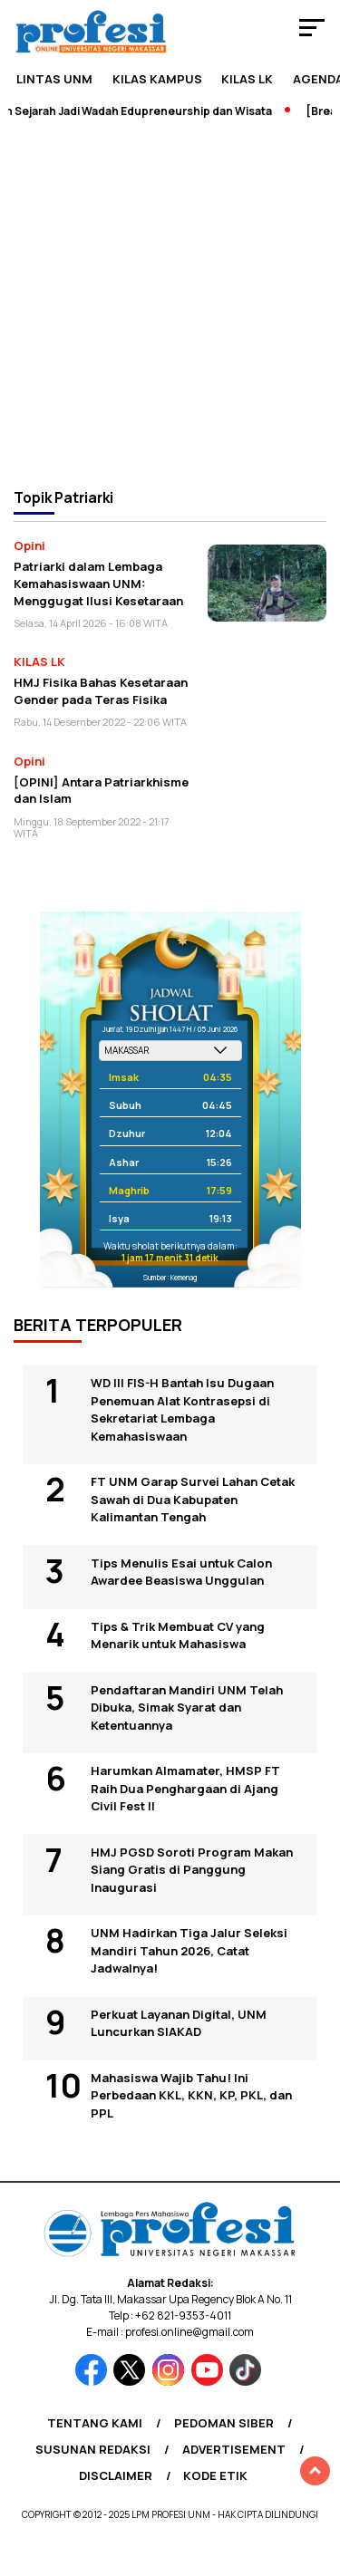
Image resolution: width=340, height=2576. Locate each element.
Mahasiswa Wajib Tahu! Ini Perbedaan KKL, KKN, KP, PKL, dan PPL (191, 2095)
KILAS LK (247, 79)
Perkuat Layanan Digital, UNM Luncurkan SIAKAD (179, 2023)
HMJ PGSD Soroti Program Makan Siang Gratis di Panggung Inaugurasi (192, 1870)
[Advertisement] (170, 302)
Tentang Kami (94, 2423)
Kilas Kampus (157, 79)
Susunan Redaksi (93, 2449)
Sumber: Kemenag (170, 1277)
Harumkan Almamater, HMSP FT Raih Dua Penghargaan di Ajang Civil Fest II (185, 1788)
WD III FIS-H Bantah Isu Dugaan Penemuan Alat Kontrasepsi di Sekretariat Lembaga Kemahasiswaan (182, 1409)
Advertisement (234, 2449)
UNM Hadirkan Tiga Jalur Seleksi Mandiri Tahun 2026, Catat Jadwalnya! (189, 1950)
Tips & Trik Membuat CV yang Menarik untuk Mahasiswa (178, 1635)
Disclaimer (115, 2475)
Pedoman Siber (224, 2423)
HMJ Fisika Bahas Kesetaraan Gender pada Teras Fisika (101, 691)
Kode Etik (215, 2475)
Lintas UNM (54, 79)
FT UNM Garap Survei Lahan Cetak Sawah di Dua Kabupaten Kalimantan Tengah (193, 1499)
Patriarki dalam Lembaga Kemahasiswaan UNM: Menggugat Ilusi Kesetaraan (98, 583)
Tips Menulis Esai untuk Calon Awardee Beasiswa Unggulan (181, 1572)
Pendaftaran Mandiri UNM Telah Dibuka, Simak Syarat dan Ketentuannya (187, 1707)
